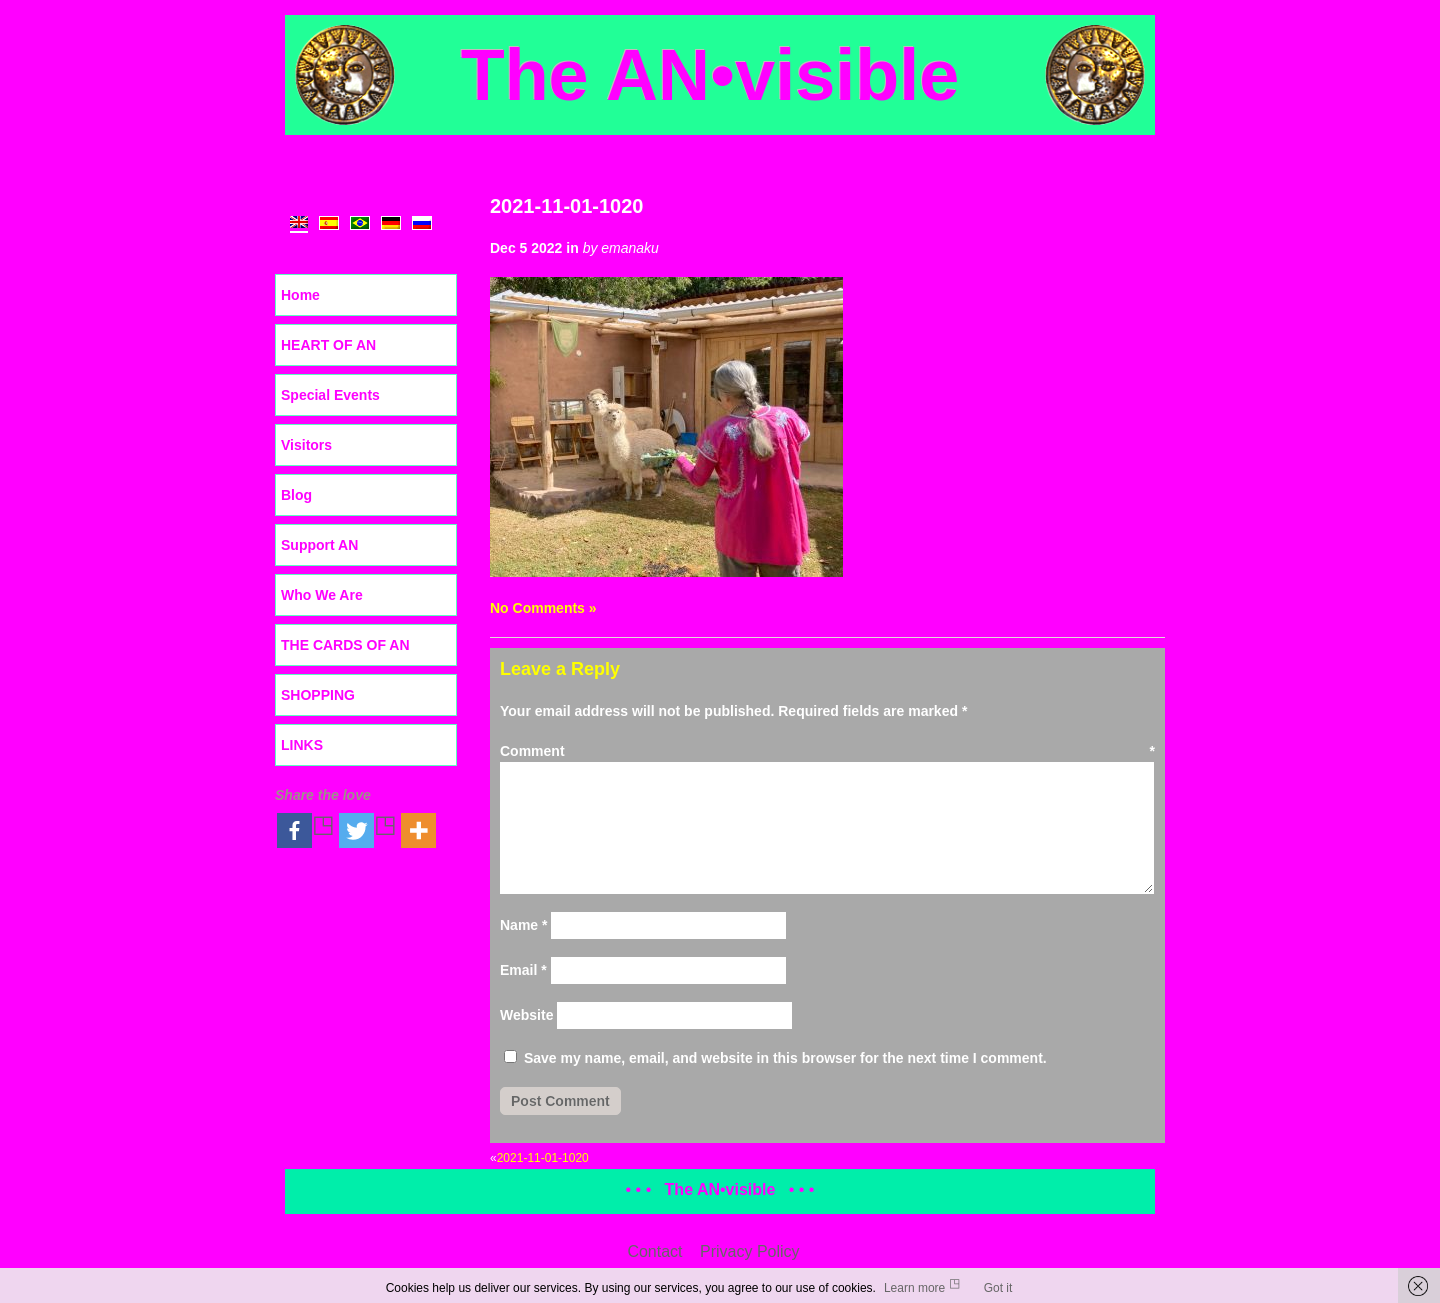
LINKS (302, 745)
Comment (827, 751)
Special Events (330, 395)
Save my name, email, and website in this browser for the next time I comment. (785, 1058)
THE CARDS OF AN (345, 645)
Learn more (914, 1288)
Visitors (306, 445)
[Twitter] (368, 830)
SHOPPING (318, 695)
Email (523, 970)
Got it (998, 1288)
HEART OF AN (328, 345)
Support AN (319, 545)
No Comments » (543, 608)
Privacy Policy (750, 1251)
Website (526, 1015)
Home (300, 295)
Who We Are (322, 595)
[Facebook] (306, 830)
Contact (654, 1251)
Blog (296, 495)
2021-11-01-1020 (566, 206)
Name (523, 925)
